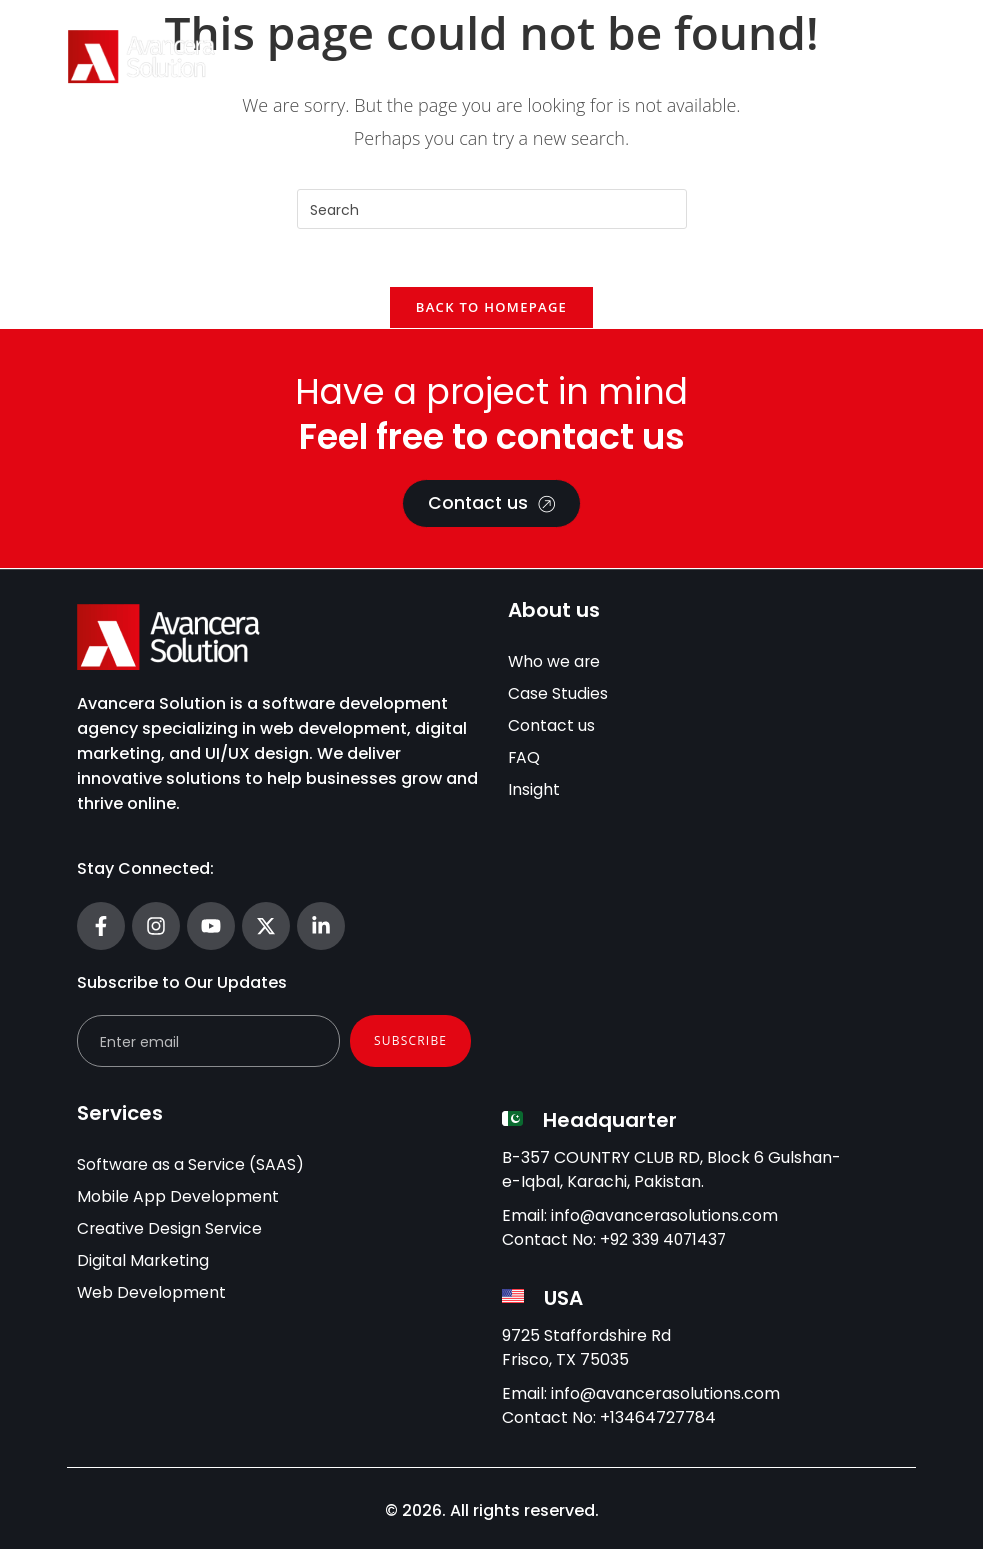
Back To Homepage (491, 310)
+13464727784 (658, 1421)
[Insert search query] (492, 209)
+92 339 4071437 (664, 1243)
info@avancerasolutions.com (665, 1219)
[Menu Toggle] (890, 57)
